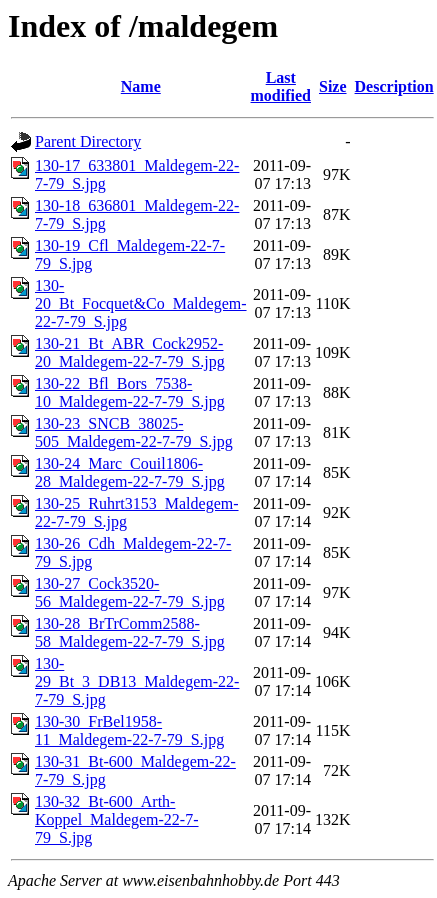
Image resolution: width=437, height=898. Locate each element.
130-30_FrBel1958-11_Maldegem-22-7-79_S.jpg (129, 730)
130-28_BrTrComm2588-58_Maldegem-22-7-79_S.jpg (130, 632)
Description (394, 86)
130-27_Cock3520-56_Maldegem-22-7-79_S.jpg (130, 592)
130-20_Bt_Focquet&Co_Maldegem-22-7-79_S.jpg (141, 303)
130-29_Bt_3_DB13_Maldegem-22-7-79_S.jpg (137, 681)
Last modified (281, 86)
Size (333, 86)
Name (141, 86)
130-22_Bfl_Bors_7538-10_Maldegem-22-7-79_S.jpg (130, 392)
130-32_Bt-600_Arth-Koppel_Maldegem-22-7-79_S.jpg (117, 819)
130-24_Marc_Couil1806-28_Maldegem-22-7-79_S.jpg (130, 472)
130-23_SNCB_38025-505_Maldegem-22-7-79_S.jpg (134, 432)
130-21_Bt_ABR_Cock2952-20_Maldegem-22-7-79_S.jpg (130, 352)
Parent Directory (88, 141)
